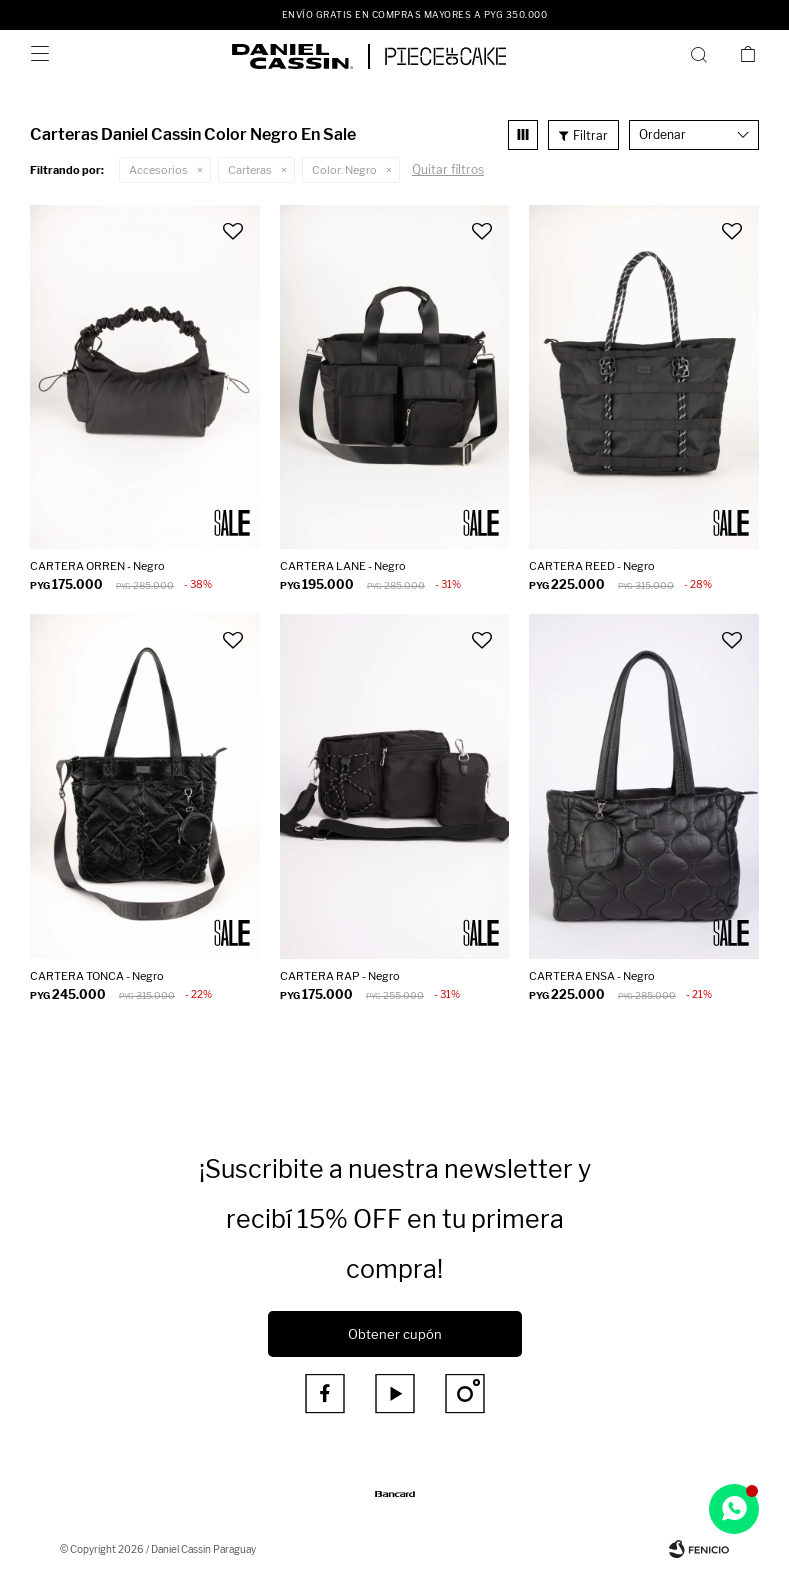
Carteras (250, 170)
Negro (344, 170)
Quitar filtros (448, 169)
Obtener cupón (395, 1334)
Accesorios (158, 170)
